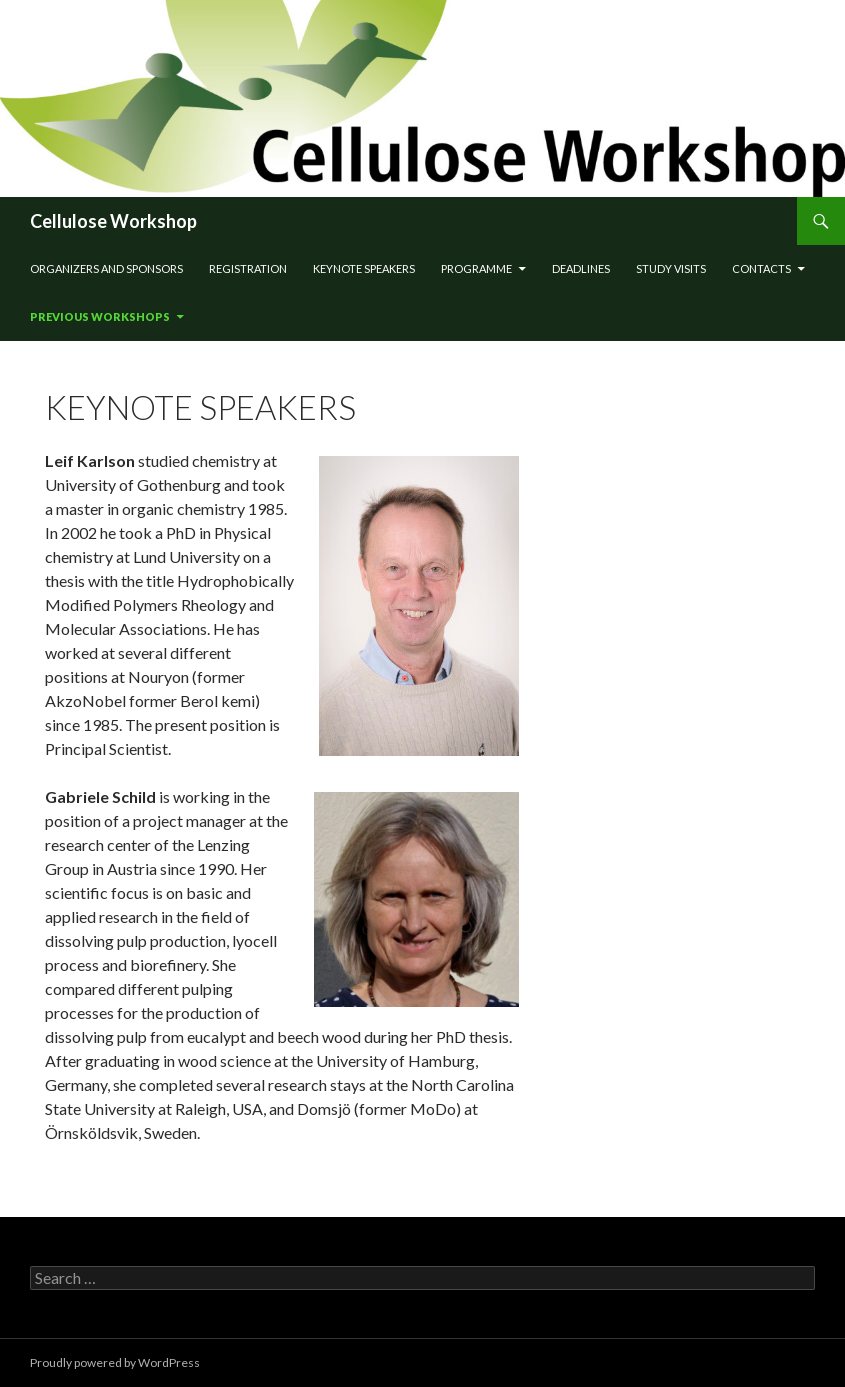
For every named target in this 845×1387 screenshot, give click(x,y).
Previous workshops (100, 316)
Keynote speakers (364, 268)
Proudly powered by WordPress (115, 1362)
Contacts (761, 268)
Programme (476, 268)
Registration (248, 268)
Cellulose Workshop (113, 221)
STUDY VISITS (671, 268)
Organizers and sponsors (106, 268)
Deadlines (581, 268)
